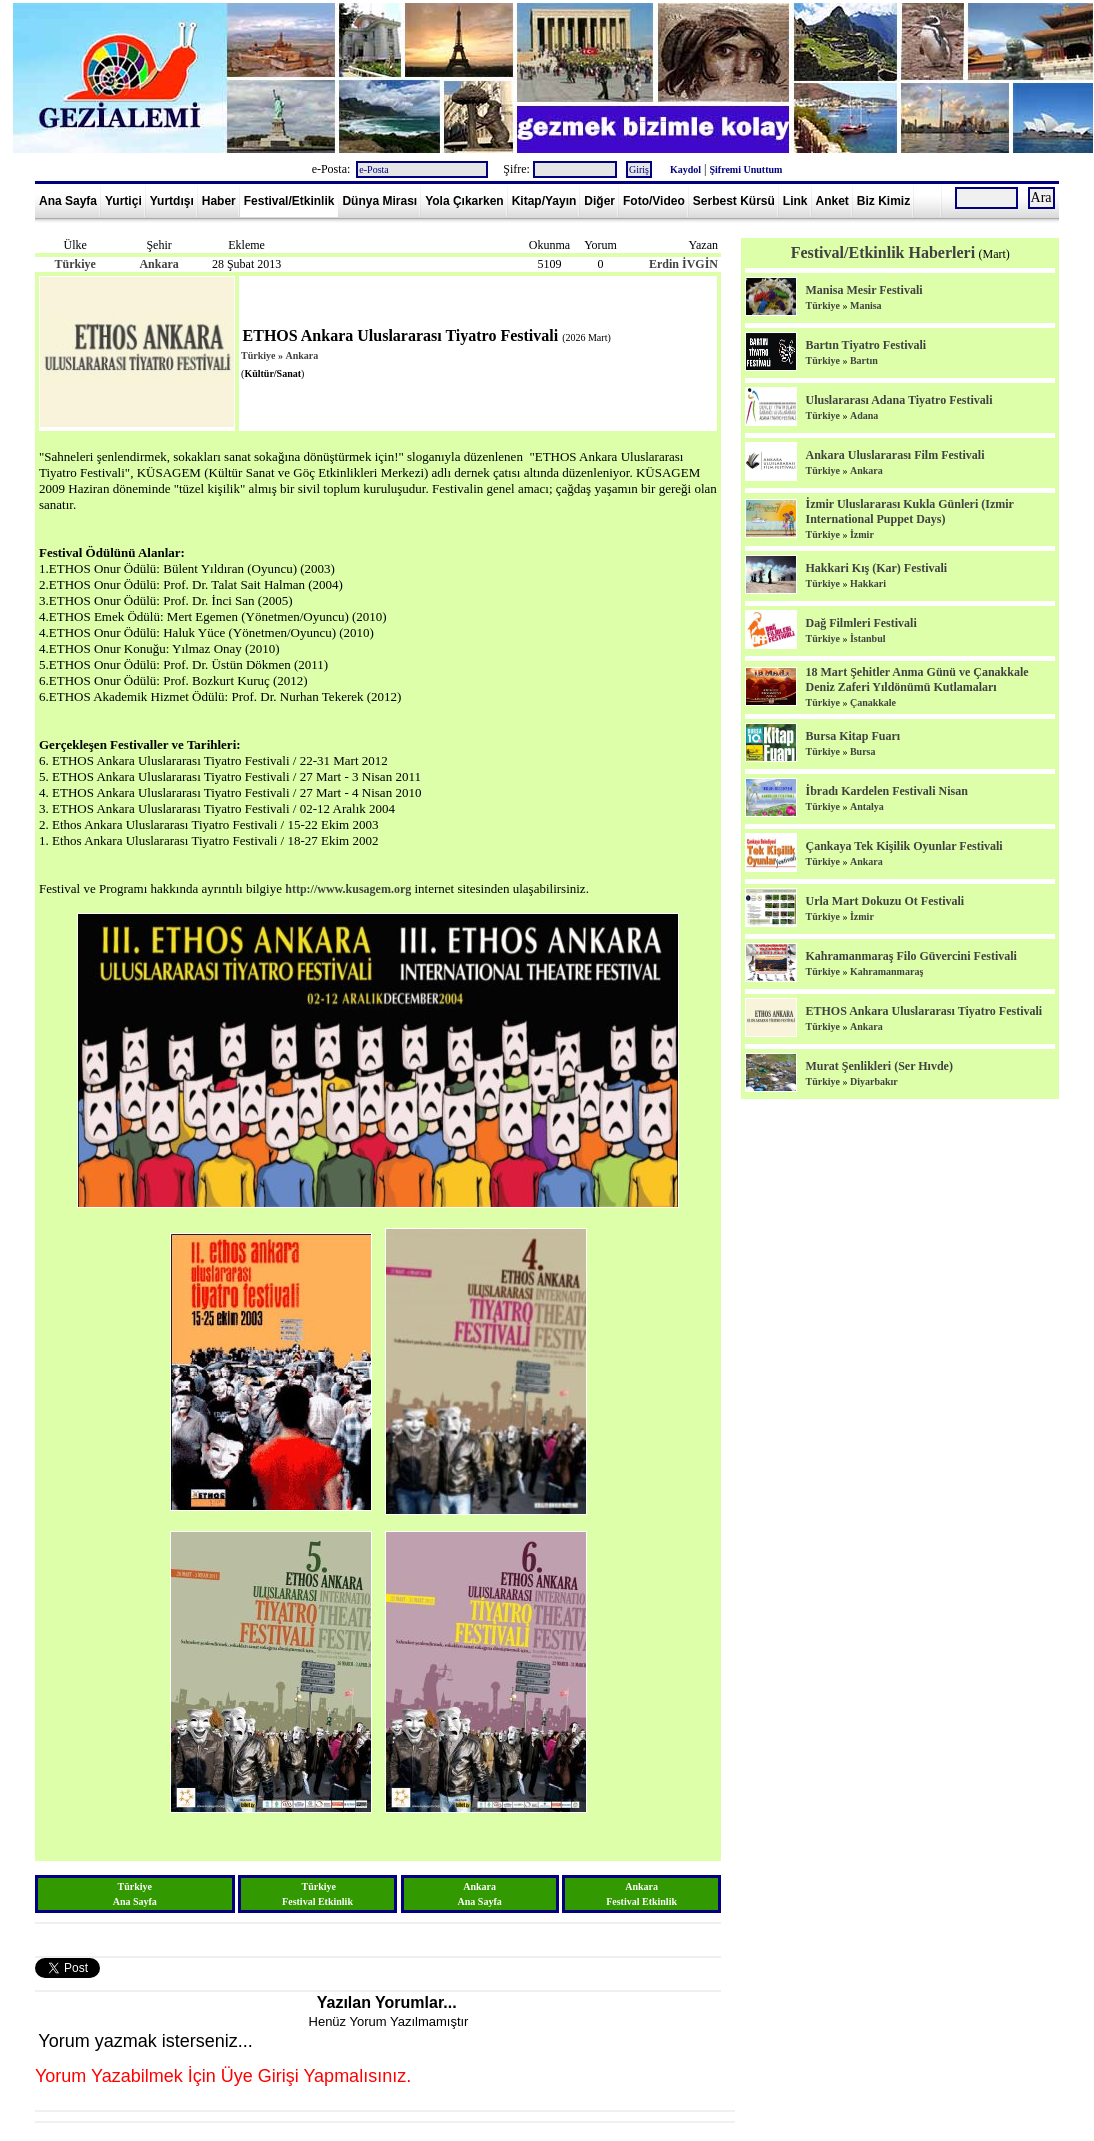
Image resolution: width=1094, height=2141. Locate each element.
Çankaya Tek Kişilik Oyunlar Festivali (903, 846)
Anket (832, 201)
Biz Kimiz (883, 201)
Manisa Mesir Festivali (863, 290)
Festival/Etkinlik (289, 201)
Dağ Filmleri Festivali (860, 623)
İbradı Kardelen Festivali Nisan (886, 791)
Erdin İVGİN (683, 264)
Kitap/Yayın (544, 201)
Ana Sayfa (68, 201)
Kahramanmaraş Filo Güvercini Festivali (910, 956)
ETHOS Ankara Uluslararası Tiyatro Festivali (923, 1011)
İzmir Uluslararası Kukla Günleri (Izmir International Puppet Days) (909, 511)
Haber (219, 201)
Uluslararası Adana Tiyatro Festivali (898, 400)
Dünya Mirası (379, 201)
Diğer (599, 201)
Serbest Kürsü (734, 201)
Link (795, 201)
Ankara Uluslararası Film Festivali (894, 455)
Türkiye (74, 264)
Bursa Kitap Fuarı (852, 736)
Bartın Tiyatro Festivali (865, 345)
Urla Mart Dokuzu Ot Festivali (884, 901)
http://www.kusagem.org (348, 889)
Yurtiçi (123, 201)
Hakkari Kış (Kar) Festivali (876, 568)
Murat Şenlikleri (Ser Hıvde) (878, 1066)
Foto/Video (654, 201)
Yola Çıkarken (464, 201)
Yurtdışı (172, 201)
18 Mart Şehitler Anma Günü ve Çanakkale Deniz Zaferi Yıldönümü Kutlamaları (916, 679)
